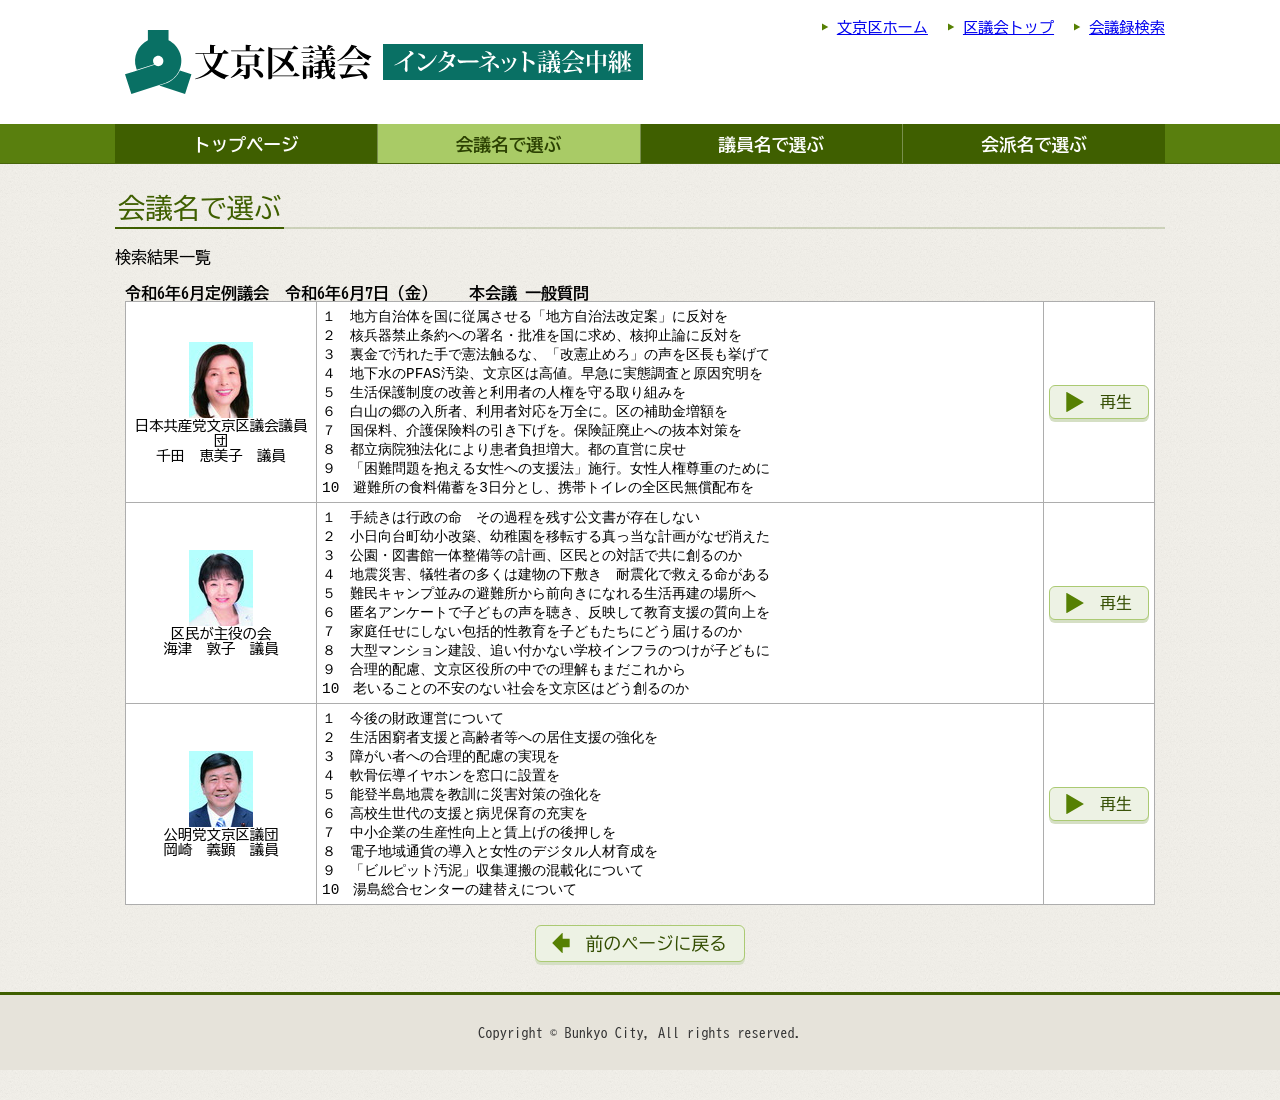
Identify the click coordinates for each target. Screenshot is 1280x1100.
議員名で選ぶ (772, 144)
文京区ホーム (882, 27)
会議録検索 (1127, 27)
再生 (1116, 407)
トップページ (246, 144)
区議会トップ (1008, 27)
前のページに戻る (656, 973)
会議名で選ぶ (509, 144)
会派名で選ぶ (1034, 144)
